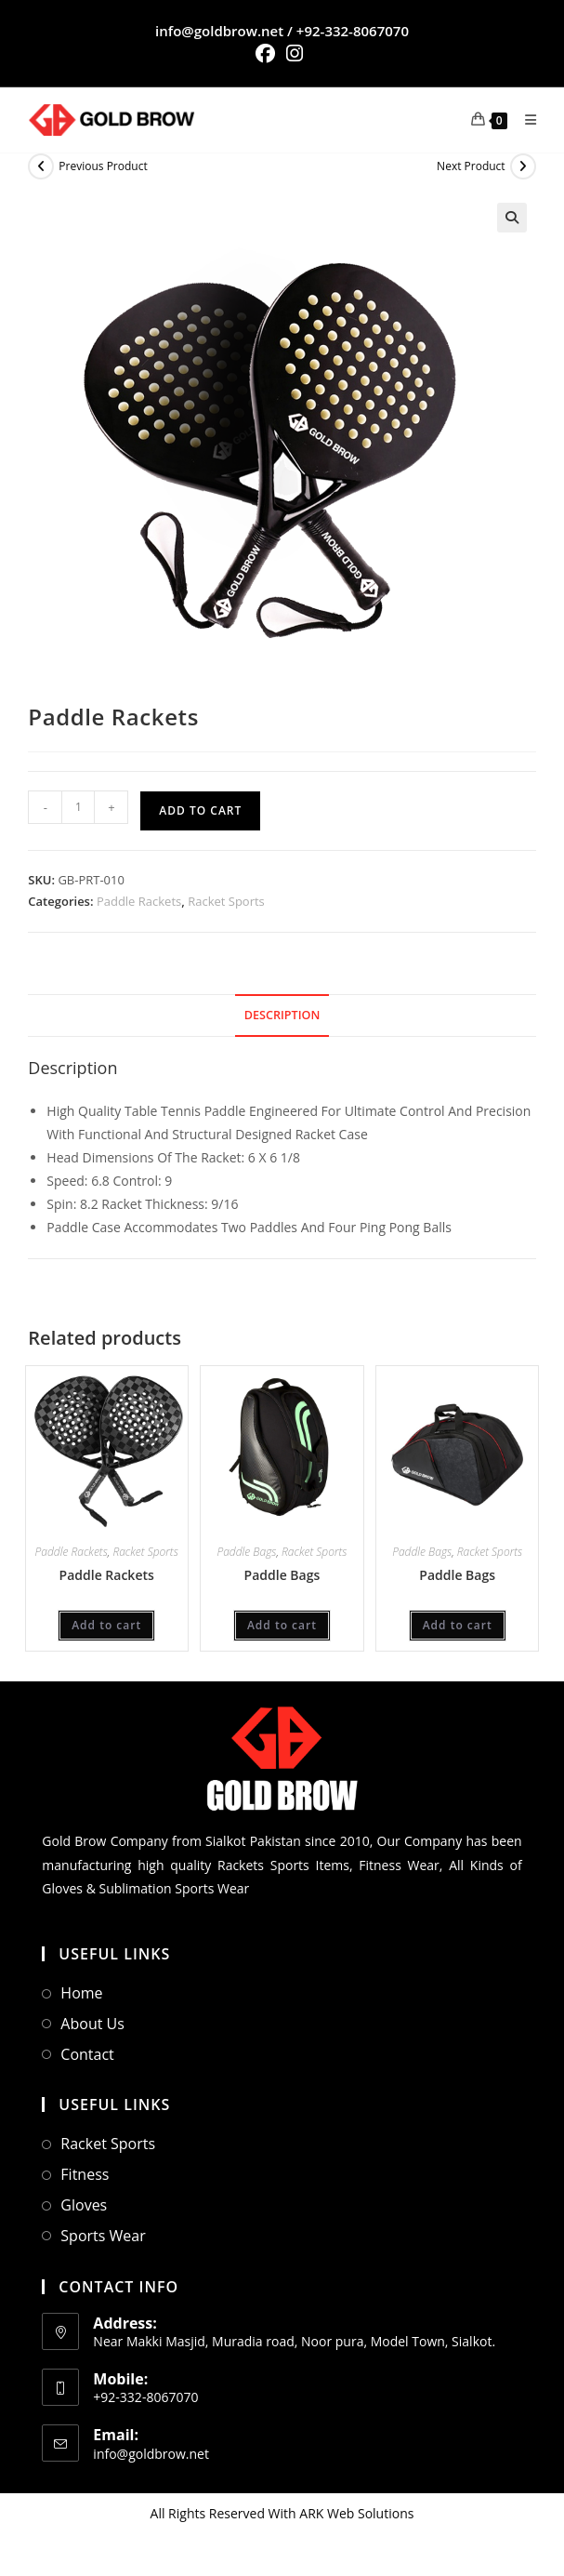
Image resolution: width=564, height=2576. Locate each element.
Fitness (84, 2174)
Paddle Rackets (139, 901)
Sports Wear (102, 2235)
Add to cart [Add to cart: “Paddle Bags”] (282, 1625)
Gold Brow (74, 1841)
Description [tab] (282, 1015)
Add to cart (200, 810)
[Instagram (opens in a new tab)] (294, 53)
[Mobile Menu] (523, 119)
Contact (86, 2054)
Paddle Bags (246, 1552)
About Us (92, 2023)
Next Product (471, 166)
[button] (512, 217)
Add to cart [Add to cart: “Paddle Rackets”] (106, 1625)
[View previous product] (41, 166)
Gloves (83, 2205)
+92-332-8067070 (352, 30)
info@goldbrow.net (219, 30)
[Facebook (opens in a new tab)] (268, 53)
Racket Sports (226, 901)
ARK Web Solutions (356, 2513)
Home (81, 1993)
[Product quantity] (78, 807)
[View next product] (523, 166)
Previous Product (103, 166)
